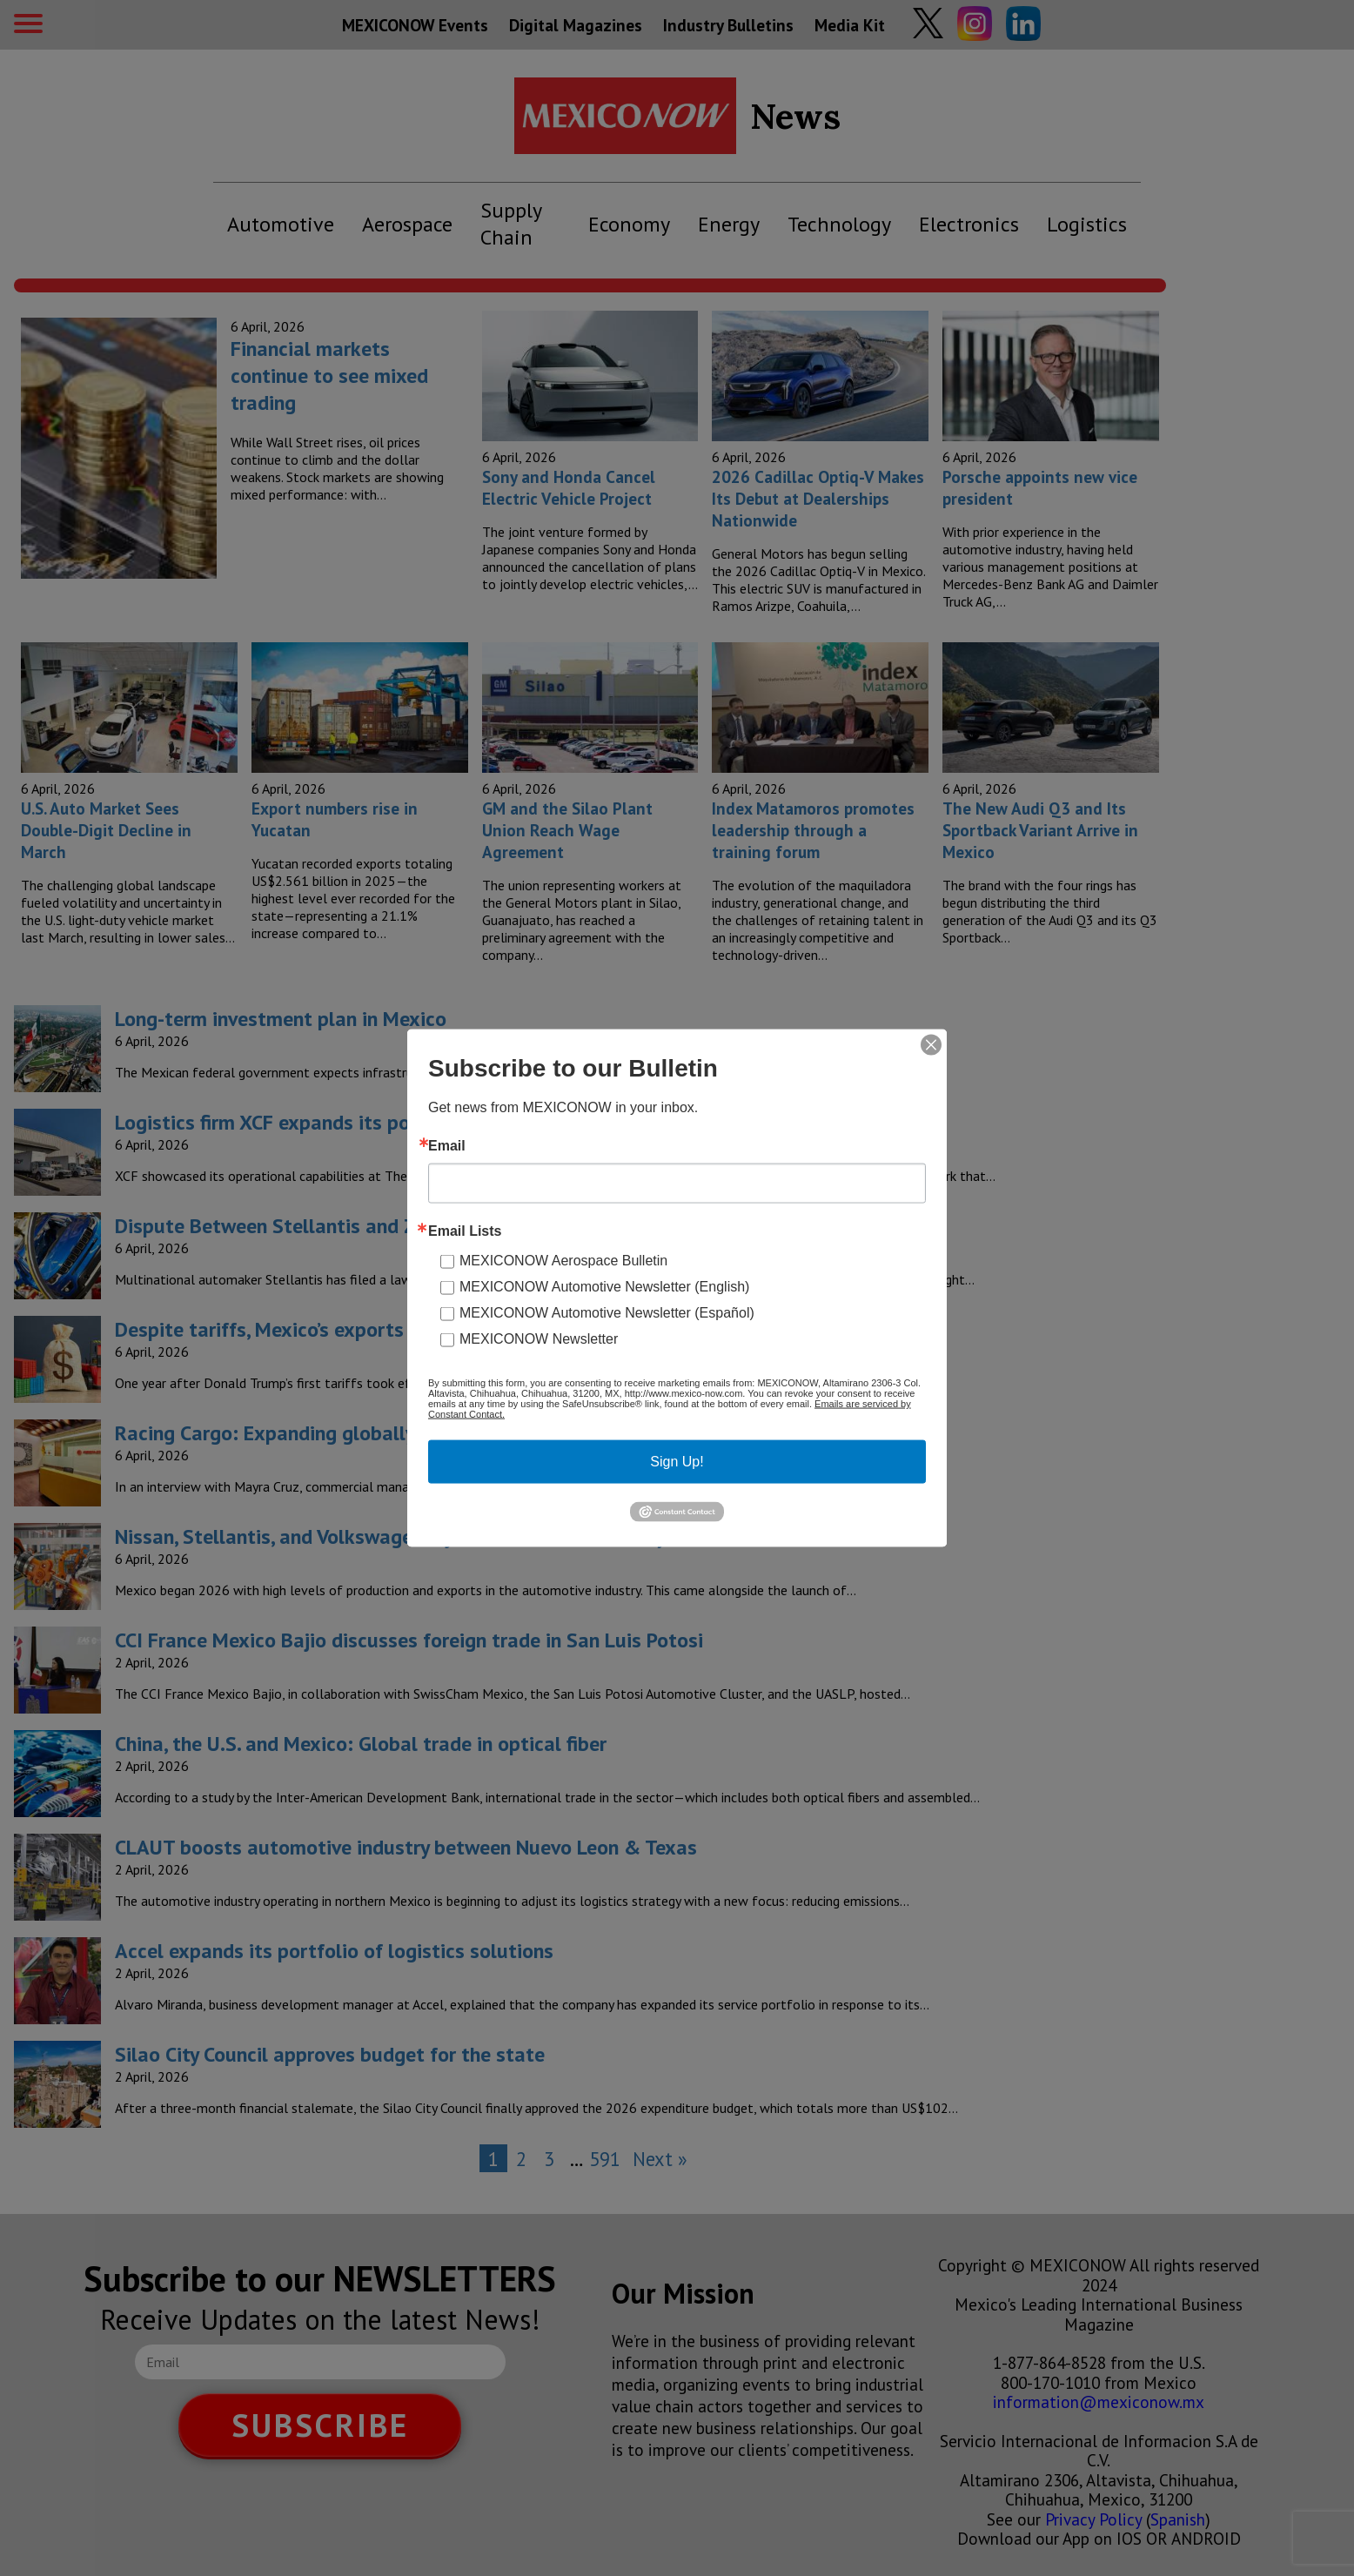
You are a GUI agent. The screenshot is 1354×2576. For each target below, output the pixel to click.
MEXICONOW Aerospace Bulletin (563, 1260)
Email (447, 1146)
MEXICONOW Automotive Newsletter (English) (604, 1286)
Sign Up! (676, 1461)
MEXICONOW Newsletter (538, 1339)
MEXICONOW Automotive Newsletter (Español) (606, 1312)
